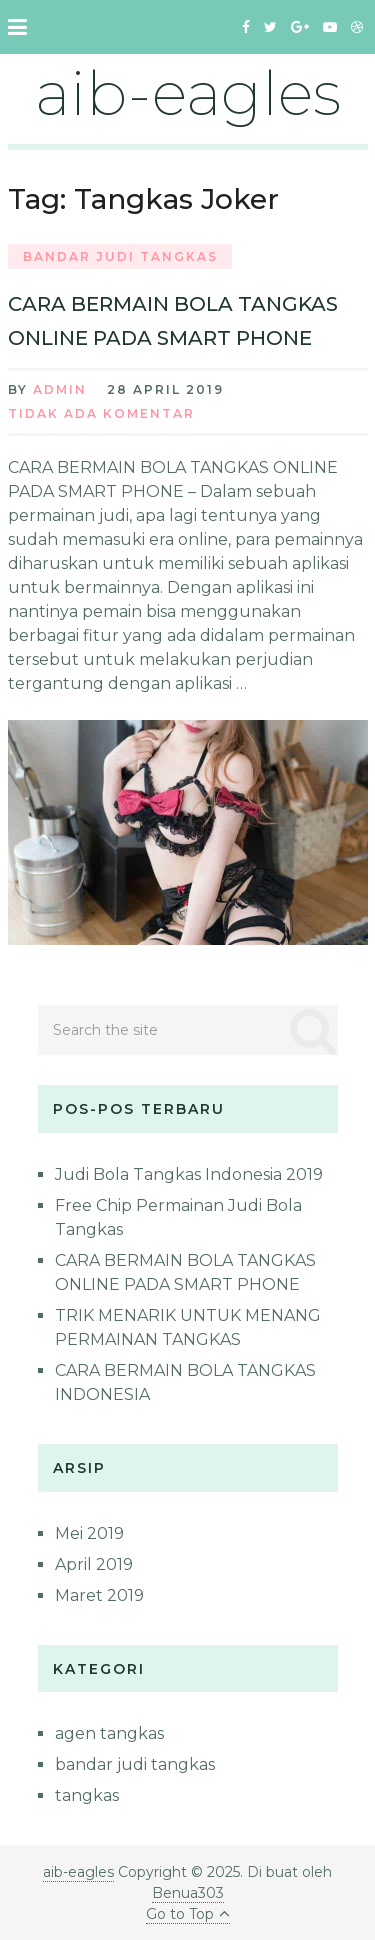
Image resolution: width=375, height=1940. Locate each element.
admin (60, 389)
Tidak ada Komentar (101, 413)
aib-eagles (188, 93)
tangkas (87, 1795)
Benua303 (188, 1893)
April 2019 (94, 1564)
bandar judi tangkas (120, 256)
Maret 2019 (99, 1595)
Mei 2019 (89, 1533)
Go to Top (188, 1914)
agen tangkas (109, 1733)
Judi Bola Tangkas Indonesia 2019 (189, 1174)
